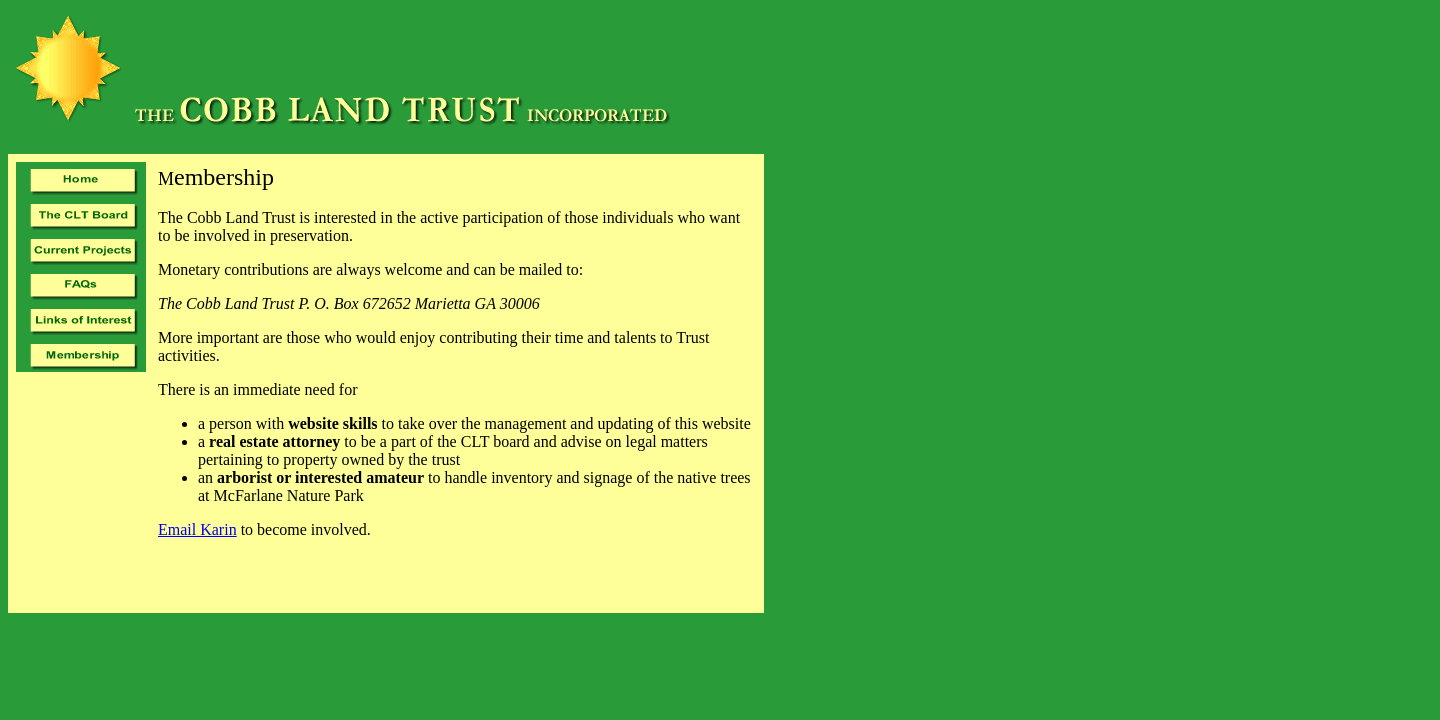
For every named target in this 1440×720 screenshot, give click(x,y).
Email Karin (197, 529)
